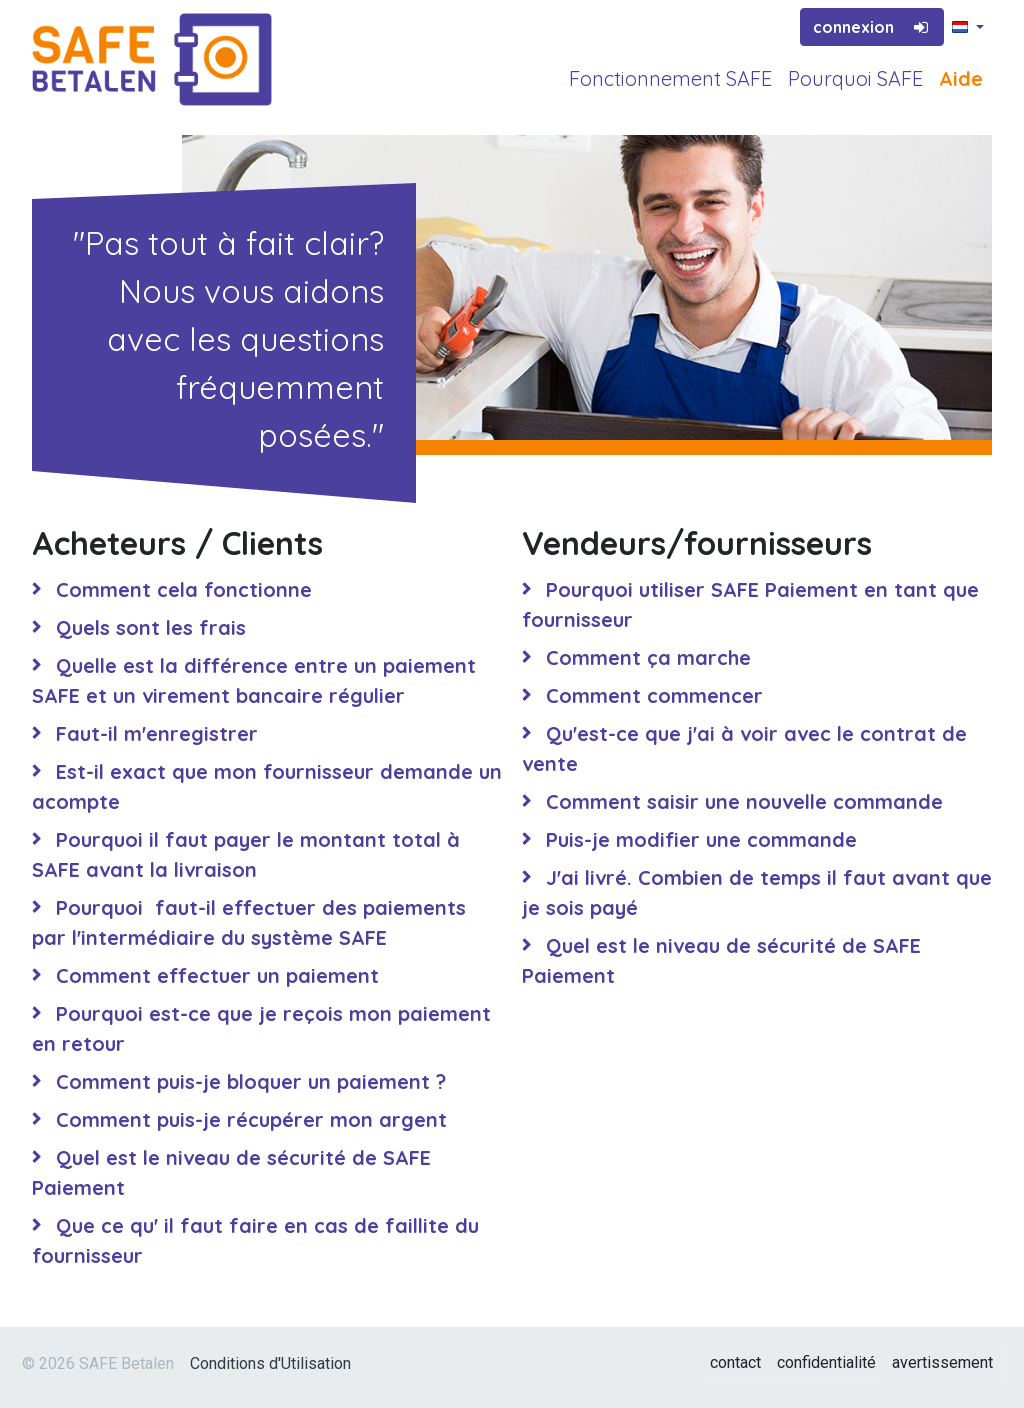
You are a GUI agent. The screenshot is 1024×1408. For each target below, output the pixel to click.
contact (735, 1362)
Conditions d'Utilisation (270, 1363)
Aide (961, 78)
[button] (968, 28)
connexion (872, 27)
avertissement (942, 1362)
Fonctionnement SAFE (670, 78)
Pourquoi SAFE (855, 78)
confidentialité (826, 1362)
